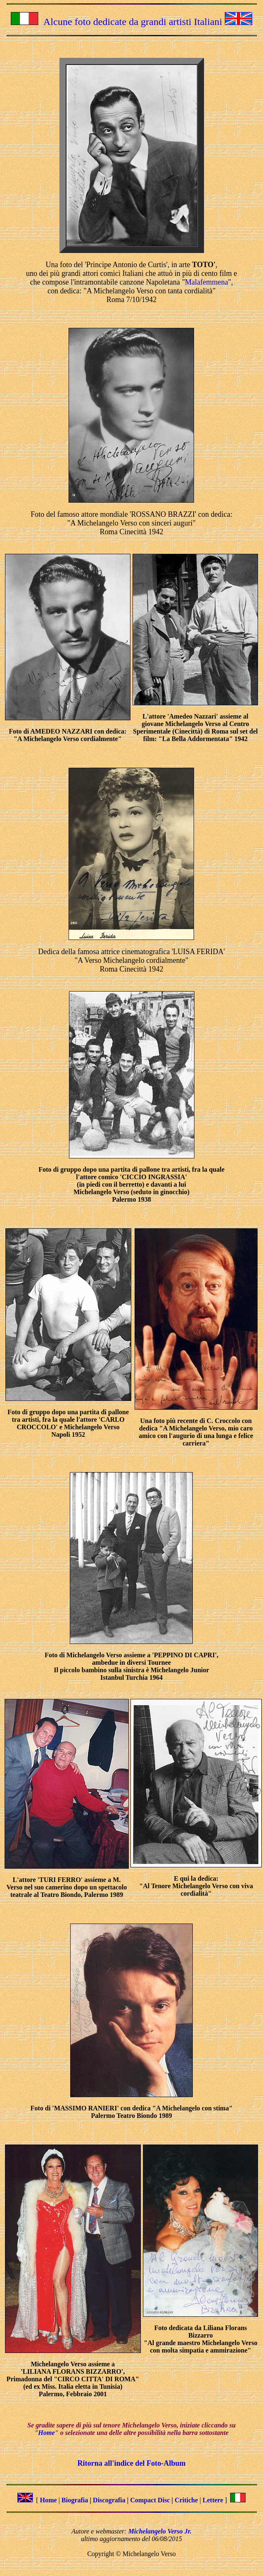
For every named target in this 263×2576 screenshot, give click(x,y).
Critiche (186, 2500)
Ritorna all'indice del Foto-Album (131, 2463)
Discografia (109, 2500)
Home (46, 2432)
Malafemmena (206, 282)
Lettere (213, 2500)
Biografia (74, 2500)
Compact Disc (150, 2500)
